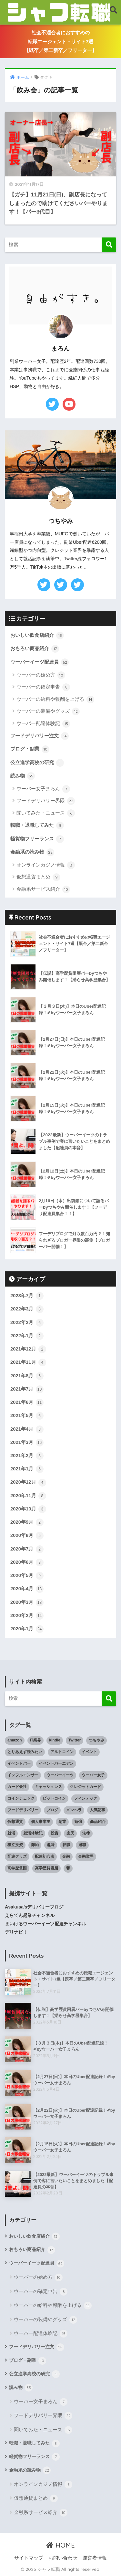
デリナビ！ (16, 1932)
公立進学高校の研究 (37, 763)
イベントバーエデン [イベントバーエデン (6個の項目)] (56, 1763)
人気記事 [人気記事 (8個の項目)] (97, 1810)
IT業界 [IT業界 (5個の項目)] (35, 1740)
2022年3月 (27, 1309)
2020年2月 (27, 1616)
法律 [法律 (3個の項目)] (86, 1833)
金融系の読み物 (32, 852)
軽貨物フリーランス (37, 839)
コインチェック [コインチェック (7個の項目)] (21, 1798)
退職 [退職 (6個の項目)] (82, 1845)
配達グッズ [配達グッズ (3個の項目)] (17, 1856)
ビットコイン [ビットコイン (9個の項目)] (54, 1798)
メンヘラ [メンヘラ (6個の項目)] (74, 1810)
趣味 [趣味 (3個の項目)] (51, 1845)
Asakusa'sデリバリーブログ (34, 1906)
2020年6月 (27, 1562)
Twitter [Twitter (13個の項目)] (74, 1740)
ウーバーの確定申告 (43, 687)
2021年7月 (27, 1389)
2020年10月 (28, 1509)
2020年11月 (28, 1496)
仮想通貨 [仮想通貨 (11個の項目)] (15, 1821)
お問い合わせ (62, 2557)
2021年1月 (27, 1469)
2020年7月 (27, 1549)
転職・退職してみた (37, 825)
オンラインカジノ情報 (45, 865)
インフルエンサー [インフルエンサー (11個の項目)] (22, 1775)
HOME (60, 2545)
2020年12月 (28, 1483)
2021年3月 (27, 1442)
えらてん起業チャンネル (30, 1915)
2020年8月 (27, 1536)
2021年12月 (28, 1349)
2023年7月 (27, 1296)
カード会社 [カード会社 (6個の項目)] (17, 1786)
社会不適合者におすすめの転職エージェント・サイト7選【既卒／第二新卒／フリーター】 (60, 41)
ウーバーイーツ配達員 (39, 662)
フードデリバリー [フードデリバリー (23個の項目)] (22, 1810)
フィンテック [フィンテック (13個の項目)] (85, 1798)
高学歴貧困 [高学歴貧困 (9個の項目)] (17, 1868)
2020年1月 (27, 1629)
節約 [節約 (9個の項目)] (35, 1845)
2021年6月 (27, 1402)
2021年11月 (28, 1362)
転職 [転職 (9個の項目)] (66, 1845)
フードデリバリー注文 (39, 736)
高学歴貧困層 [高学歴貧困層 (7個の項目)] (46, 1868)
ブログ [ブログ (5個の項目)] (52, 1810)
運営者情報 (95, 2557)
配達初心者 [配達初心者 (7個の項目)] (44, 1856)
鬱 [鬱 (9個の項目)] (68, 1868)
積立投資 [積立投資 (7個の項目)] (15, 1845)
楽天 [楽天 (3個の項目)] (70, 1833)
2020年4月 (27, 1589)
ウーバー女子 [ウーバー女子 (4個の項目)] (93, 1775)
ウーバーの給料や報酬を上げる (55, 699)
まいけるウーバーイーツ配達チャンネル (45, 1923)
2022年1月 (27, 1336)
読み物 (22, 776)
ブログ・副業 (29, 749)
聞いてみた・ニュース (45, 813)
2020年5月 (27, 1576)
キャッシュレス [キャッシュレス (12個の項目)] (48, 1786)
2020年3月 (27, 1602)
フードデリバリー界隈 (45, 801)
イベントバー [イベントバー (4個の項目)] (19, 1763)
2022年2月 (27, 1323)
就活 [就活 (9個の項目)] (11, 1833)
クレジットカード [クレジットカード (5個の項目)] (85, 1786)
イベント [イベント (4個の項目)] (89, 1752)
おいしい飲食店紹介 (37, 635)
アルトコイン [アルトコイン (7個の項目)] (62, 1752)
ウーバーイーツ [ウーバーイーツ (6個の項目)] (60, 1775)
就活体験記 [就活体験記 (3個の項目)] (33, 1833)
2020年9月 (27, 1522)
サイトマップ (28, 2557)
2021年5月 (27, 1416)
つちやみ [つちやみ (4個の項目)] (96, 1740)
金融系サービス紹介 (43, 889)
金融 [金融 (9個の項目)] (66, 1856)
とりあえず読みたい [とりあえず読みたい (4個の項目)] (24, 1752)
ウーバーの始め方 (40, 675)
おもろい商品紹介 (34, 649)
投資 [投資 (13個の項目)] (54, 1833)
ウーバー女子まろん (43, 789)
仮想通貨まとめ (38, 877)
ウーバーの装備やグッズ (48, 711)
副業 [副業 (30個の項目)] (62, 1821)
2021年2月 (27, 1456)
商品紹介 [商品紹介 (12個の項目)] (98, 1821)
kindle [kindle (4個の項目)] (54, 1740)
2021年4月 (27, 1429)
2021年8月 (27, 1376)
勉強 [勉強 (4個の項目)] (78, 1821)
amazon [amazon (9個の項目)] (14, 1740)
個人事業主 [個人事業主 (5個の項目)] (40, 1821)
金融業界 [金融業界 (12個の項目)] (86, 1856)
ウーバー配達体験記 (43, 724)
